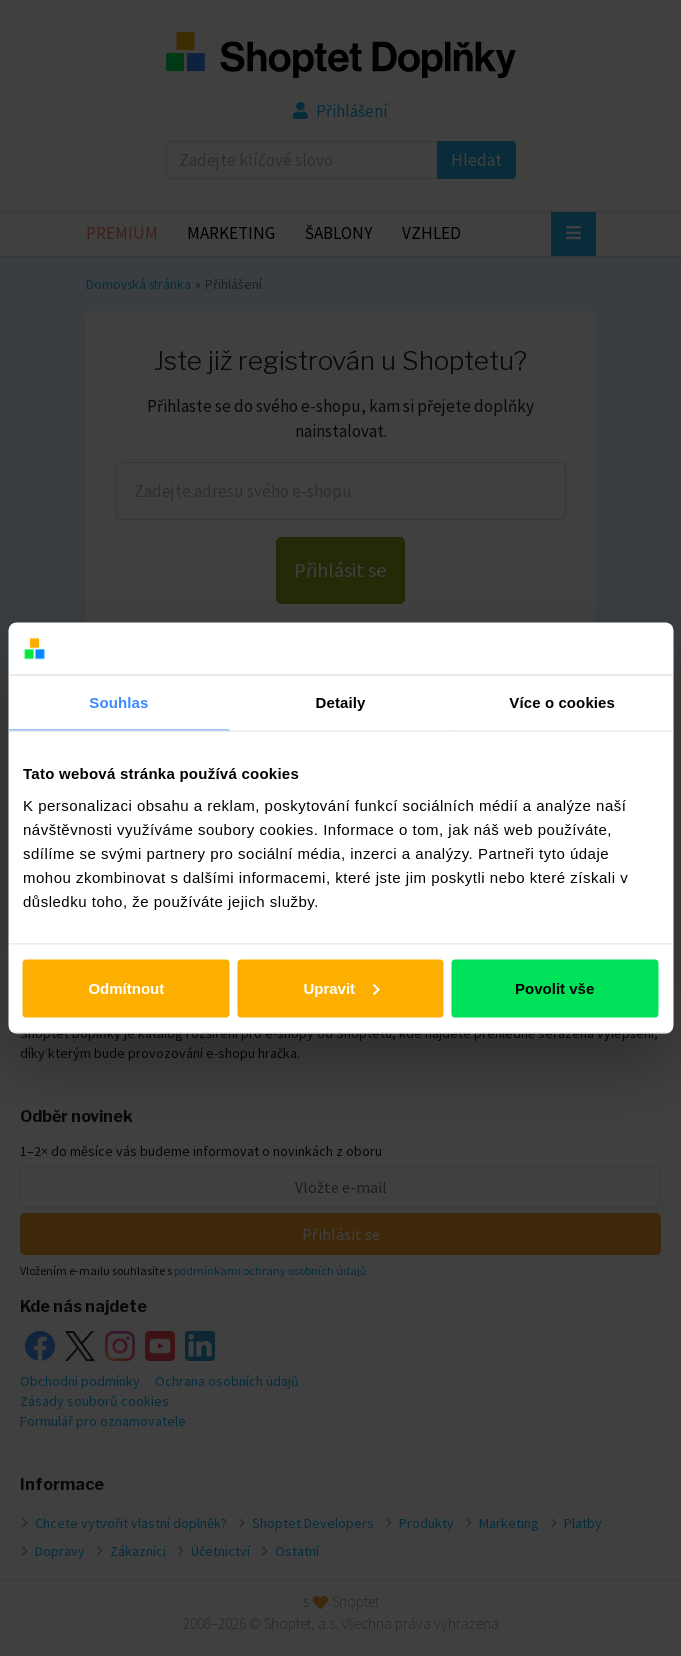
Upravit (341, 987)
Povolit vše (554, 987)
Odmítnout (126, 987)
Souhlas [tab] (118, 702)
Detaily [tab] (341, 702)
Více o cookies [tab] (562, 702)
